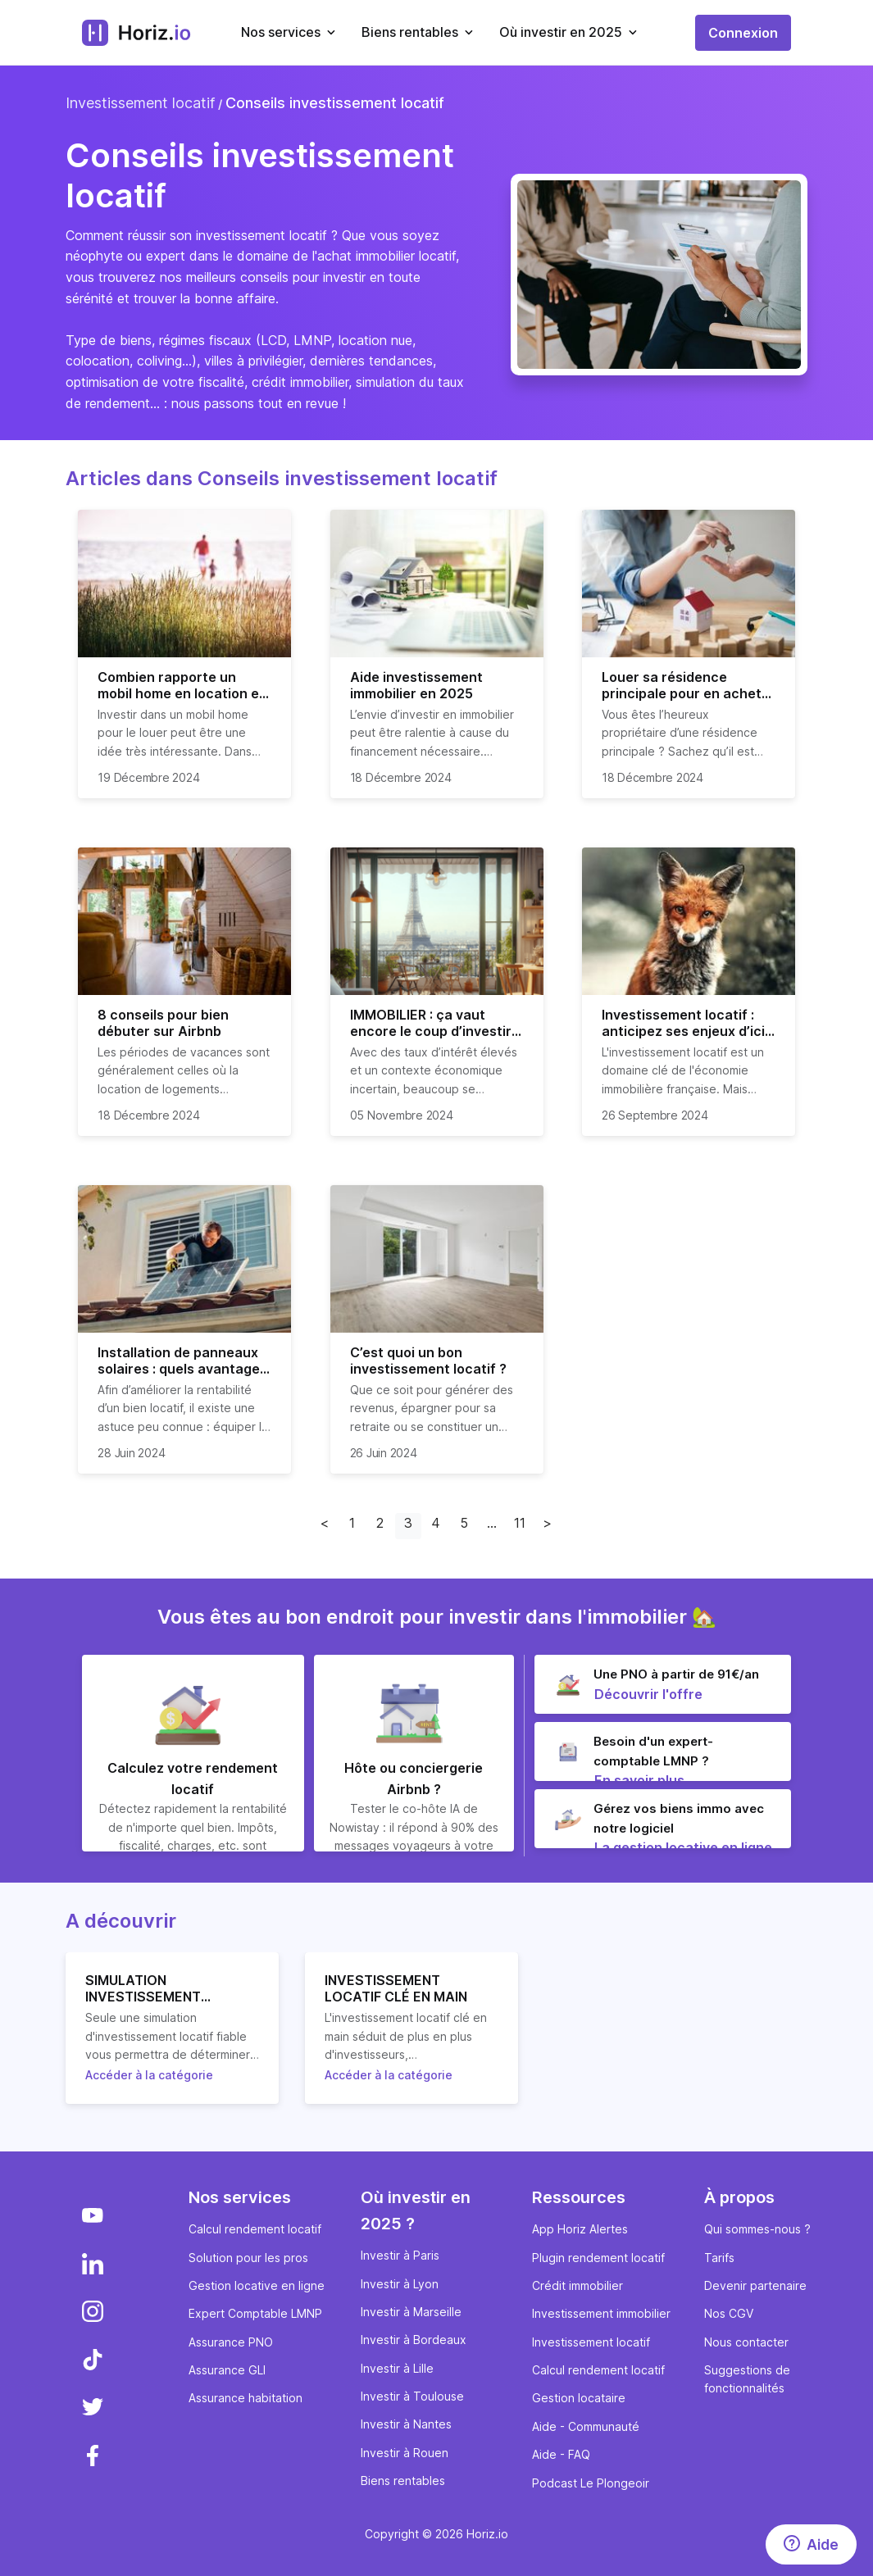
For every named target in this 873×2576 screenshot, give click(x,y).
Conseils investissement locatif (334, 102)
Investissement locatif (140, 102)
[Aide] (811, 2544)
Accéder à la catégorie (149, 2075)
